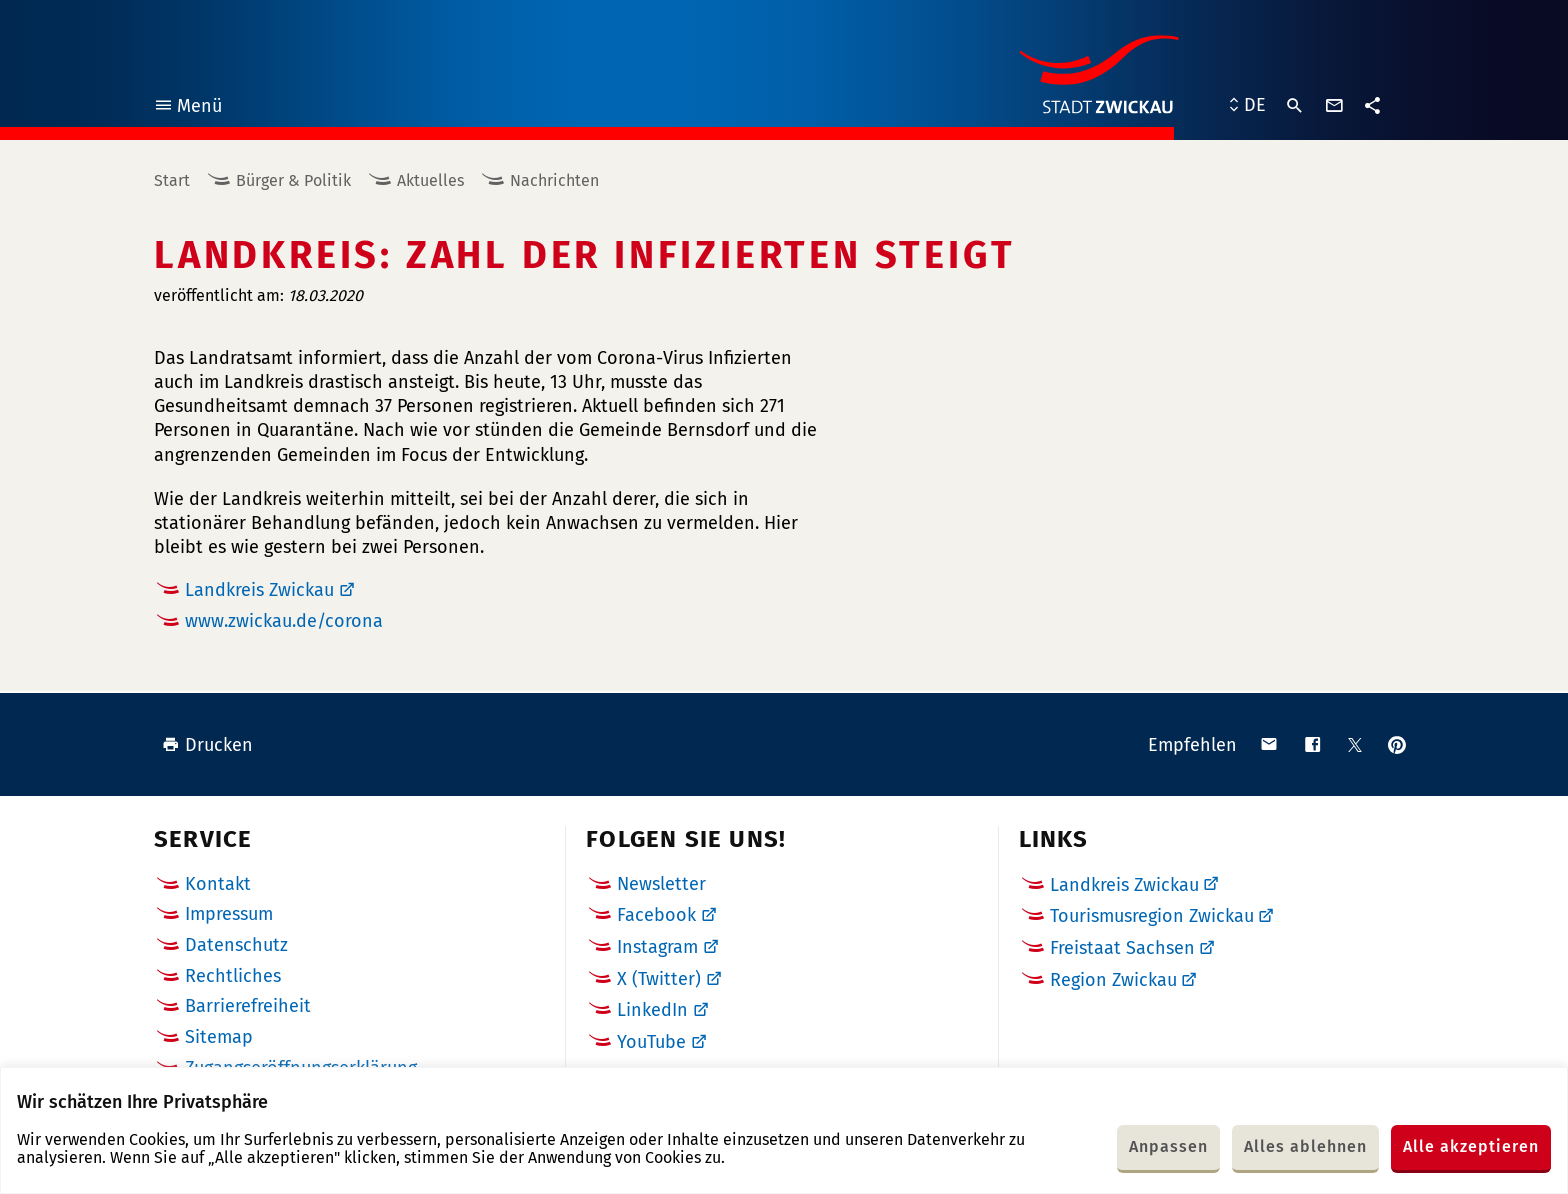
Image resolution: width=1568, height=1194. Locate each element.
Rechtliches (233, 976)
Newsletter (661, 884)
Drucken (207, 745)
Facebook (656, 915)
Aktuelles (430, 180)
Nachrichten (554, 180)
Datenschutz (236, 945)
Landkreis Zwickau (259, 590)
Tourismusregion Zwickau (1152, 916)
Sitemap (219, 1037)
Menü (187, 108)
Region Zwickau (1113, 980)
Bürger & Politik (293, 180)
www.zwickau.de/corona (284, 621)
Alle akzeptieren (1471, 1146)
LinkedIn (652, 1010)
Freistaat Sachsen (1122, 948)
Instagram (657, 947)
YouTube (651, 1042)
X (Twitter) (659, 979)
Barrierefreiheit (248, 1006)
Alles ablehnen (1305, 1146)
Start (172, 180)
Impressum (229, 914)
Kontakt (218, 884)
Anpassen (1168, 1146)
